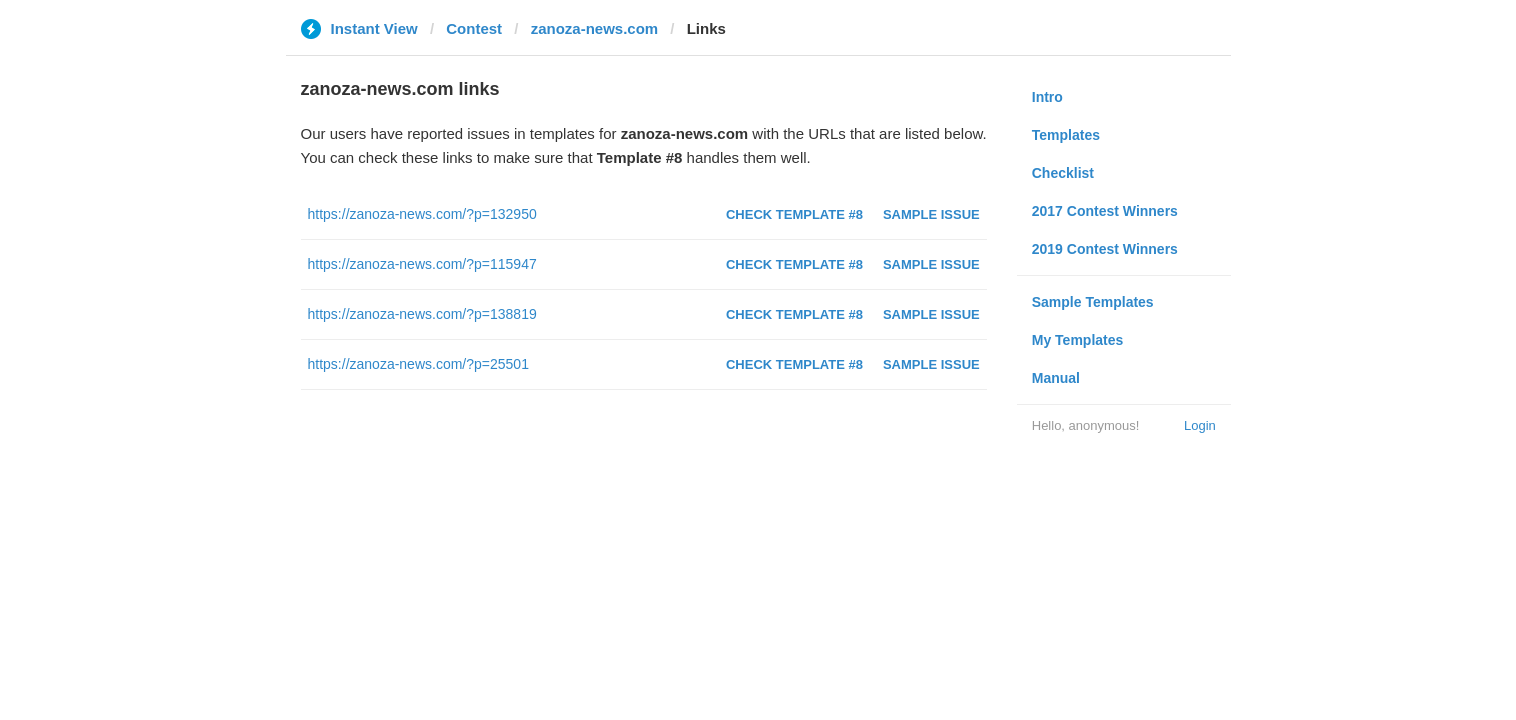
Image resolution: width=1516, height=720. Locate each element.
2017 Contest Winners (1105, 211)
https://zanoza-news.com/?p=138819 (422, 314)
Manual (1056, 378)
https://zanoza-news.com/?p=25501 (418, 364)
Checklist (1063, 173)
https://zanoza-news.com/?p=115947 (422, 264)
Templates (1066, 135)
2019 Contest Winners (1105, 249)
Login (1200, 425)
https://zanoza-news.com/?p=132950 (422, 214)
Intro (1047, 97)
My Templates (1078, 340)
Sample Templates (1093, 302)
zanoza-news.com (595, 28)
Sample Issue (931, 214)
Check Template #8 (794, 214)
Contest (474, 28)
